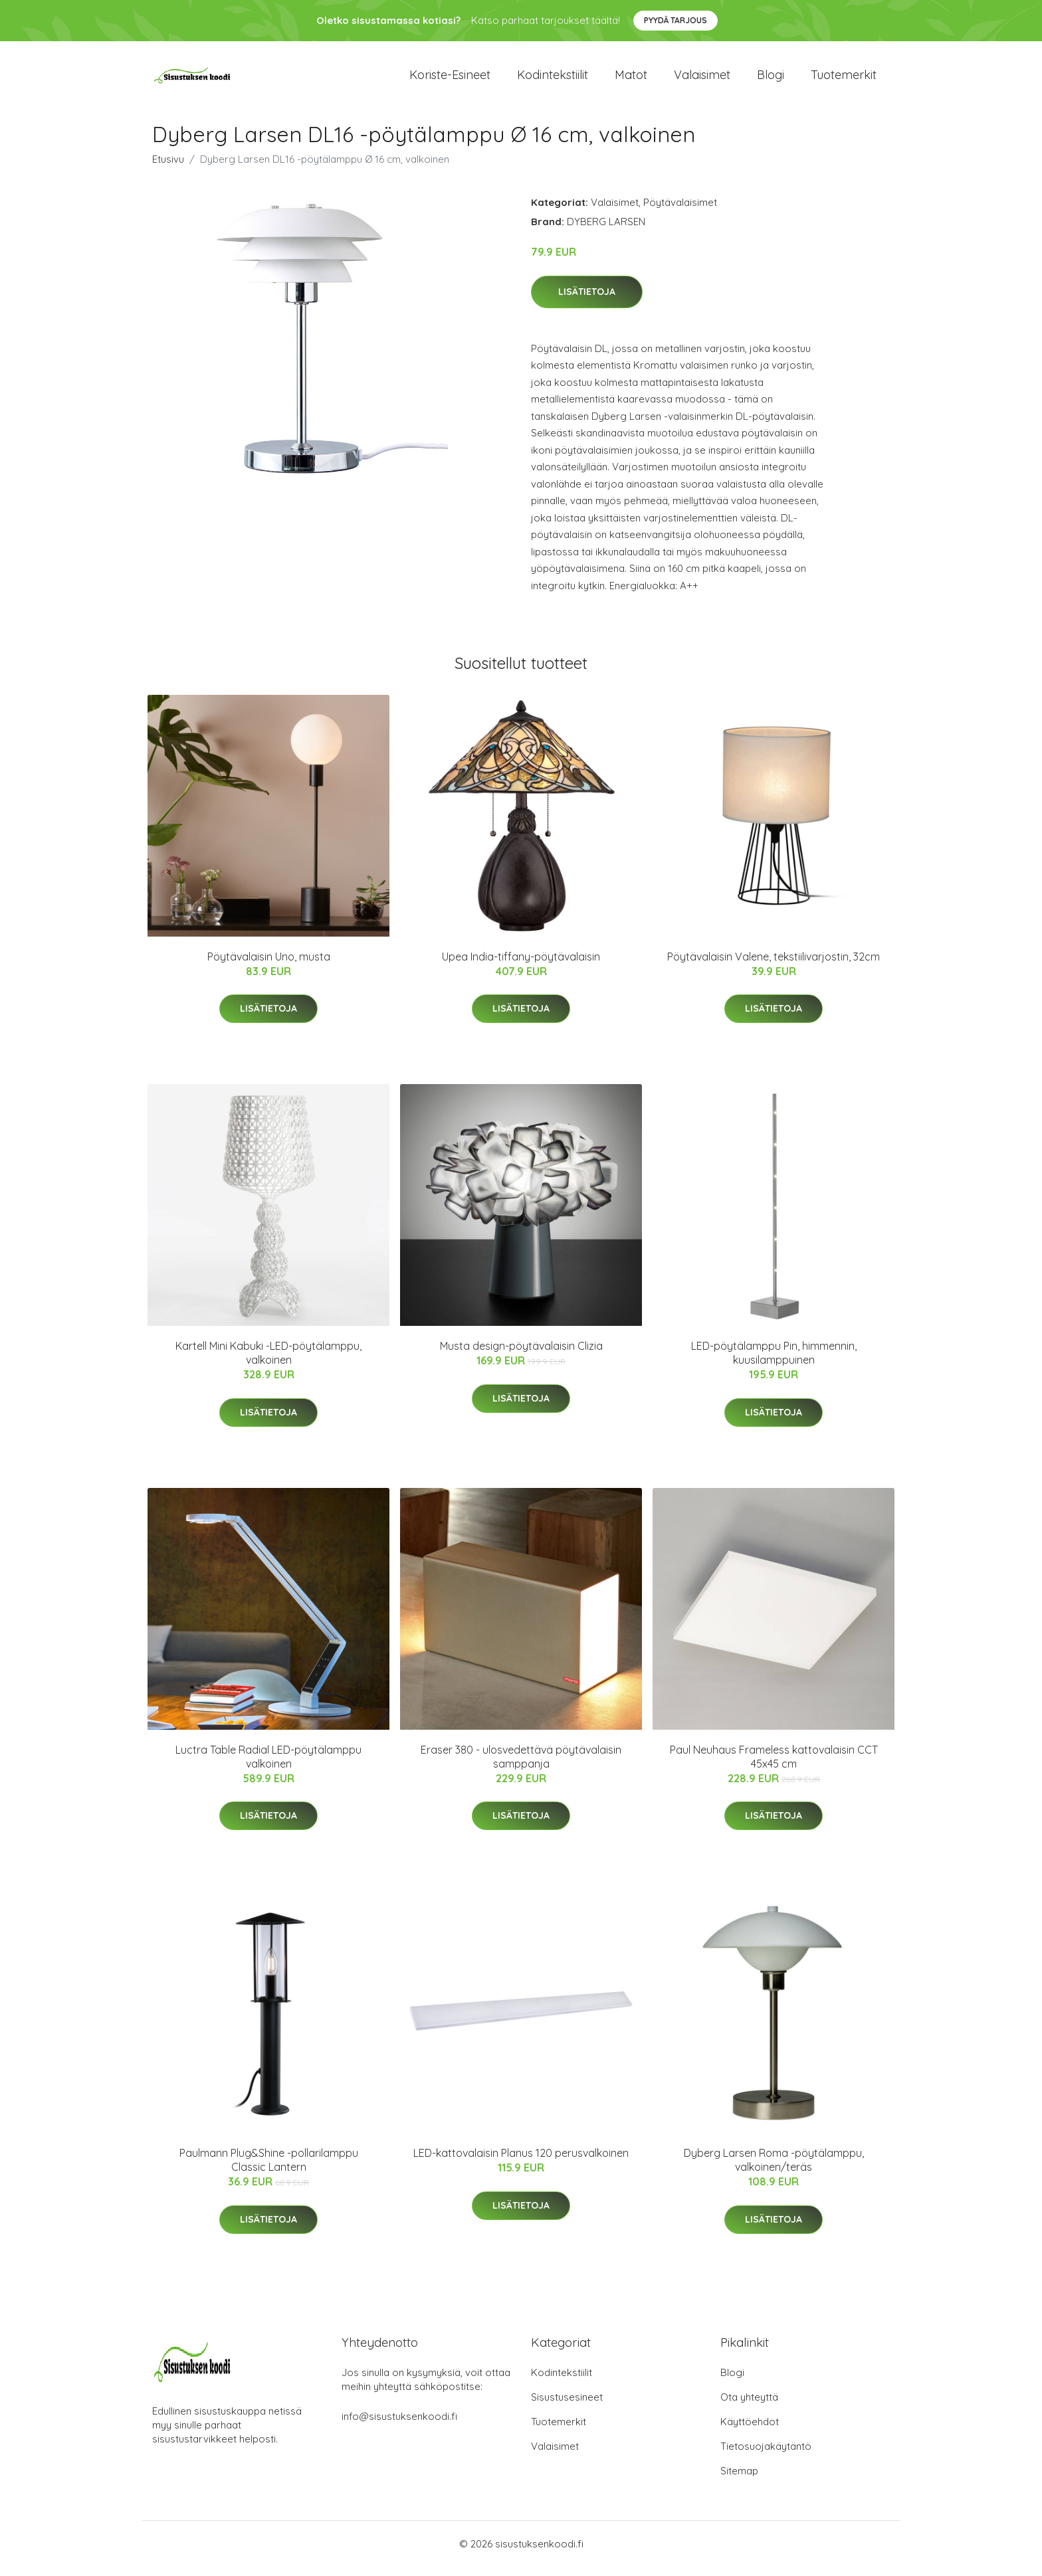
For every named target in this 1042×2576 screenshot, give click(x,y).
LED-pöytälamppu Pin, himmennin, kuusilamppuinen (774, 1362)
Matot (631, 79)
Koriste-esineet (449, 79)
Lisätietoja (586, 301)
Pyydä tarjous (675, 20)
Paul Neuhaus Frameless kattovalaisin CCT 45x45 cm (774, 1766)
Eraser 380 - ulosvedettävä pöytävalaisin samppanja (521, 1766)
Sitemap (739, 2480)
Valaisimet (702, 79)
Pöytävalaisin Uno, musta (268, 965)
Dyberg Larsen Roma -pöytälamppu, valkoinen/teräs (774, 2169)
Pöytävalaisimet (680, 211)
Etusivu (168, 168)
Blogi (770, 79)
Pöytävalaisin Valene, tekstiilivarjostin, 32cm (773, 965)
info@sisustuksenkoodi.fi (399, 2425)
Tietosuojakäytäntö (765, 2455)
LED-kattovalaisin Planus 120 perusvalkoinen (521, 2162)
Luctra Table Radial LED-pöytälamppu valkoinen (268, 1766)
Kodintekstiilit (552, 79)
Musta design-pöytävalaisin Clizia (521, 1355)
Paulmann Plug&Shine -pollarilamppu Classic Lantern (268, 2169)
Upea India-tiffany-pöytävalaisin (521, 965)
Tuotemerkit (844, 79)
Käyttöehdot (749, 2431)
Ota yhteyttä (749, 2406)
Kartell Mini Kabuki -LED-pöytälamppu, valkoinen (268, 1362)
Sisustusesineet (567, 2406)
